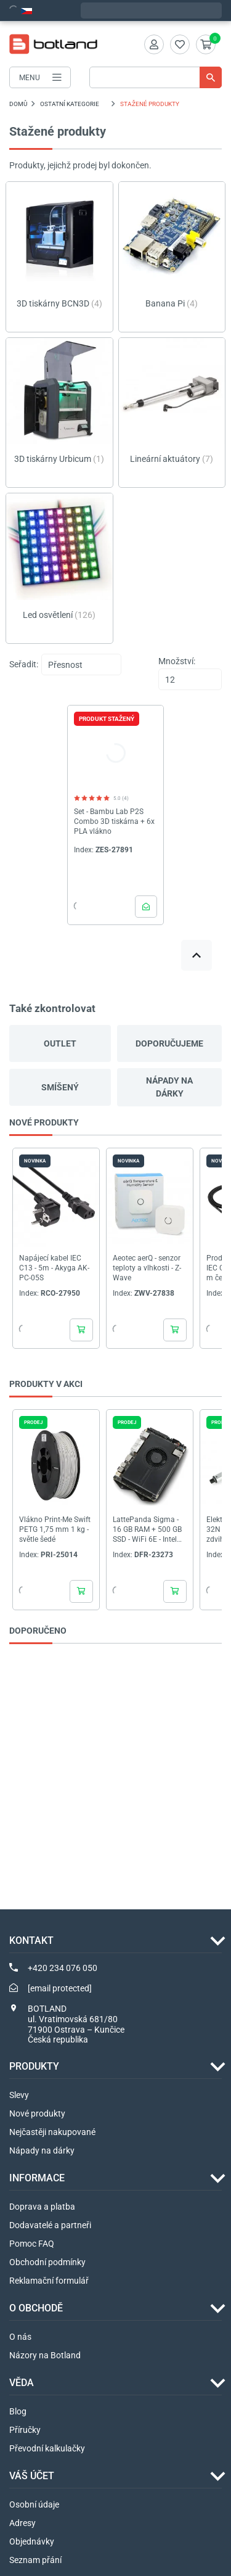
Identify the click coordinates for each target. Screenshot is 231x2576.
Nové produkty (37, 2113)
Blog (17, 2411)
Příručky (25, 2430)
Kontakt (31, 1940)
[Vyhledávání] (155, 77)
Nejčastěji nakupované (52, 2132)
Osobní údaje (34, 2504)
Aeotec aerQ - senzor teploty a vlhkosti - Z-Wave (147, 1268)
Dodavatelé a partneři (50, 2225)
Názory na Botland (45, 2355)
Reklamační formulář (49, 2281)
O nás (20, 2337)
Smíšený (60, 1087)
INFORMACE (37, 2178)
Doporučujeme (169, 1043)
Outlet (60, 1043)
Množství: (176, 661)
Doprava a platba (42, 2207)
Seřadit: (23, 664)
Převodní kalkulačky (47, 2448)
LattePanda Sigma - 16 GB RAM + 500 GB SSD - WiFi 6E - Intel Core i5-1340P (147, 1529)
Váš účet (31, 2476)
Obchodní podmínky (47, 2262)
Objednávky (31, 2541)
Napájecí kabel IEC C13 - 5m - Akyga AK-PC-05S (54, 1268)
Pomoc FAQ (31, 2244)
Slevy (19, 2095)
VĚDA (21, 2383)
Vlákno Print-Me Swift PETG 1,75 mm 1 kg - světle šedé (55, 1529)
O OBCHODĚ (36, 2308)
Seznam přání (35, 2560)
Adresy (22, 2523)
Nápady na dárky (169, 1087)
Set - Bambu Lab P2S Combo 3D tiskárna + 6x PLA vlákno (114, 821)
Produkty (34, 2066)
